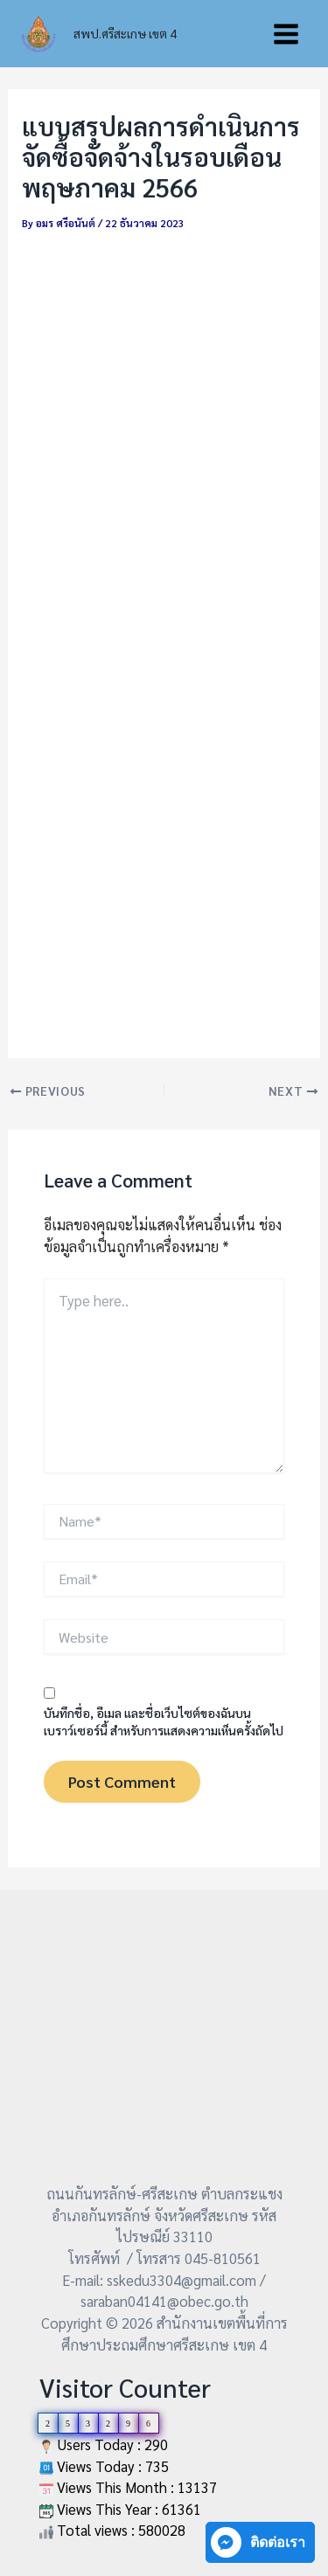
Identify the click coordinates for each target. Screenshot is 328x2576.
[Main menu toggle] (286, 34)
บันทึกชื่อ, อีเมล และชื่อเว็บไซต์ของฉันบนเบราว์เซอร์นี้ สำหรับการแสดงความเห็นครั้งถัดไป (163, 1721)
